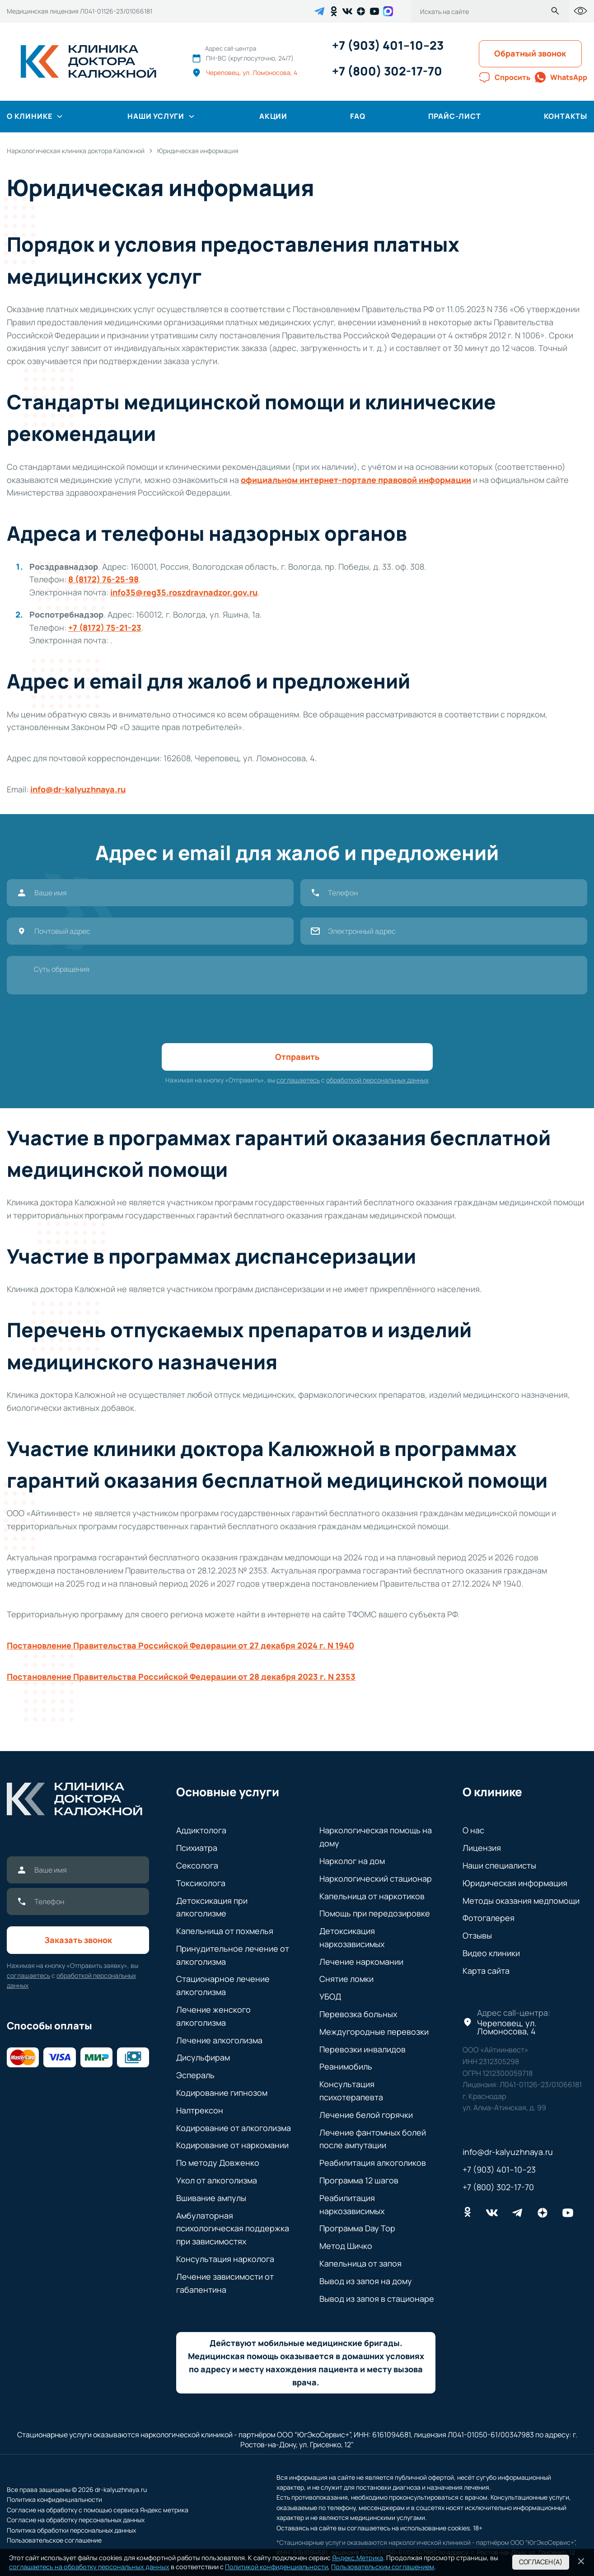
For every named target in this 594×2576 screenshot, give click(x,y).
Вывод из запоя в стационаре (376, 2298)
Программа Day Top (357, 2228)
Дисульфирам (203, 2057)
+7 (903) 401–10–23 (388, 45)
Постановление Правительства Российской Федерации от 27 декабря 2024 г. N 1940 (180, 1645)
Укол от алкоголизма (216, 2180)
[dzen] (361, 11)
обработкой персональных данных (377, 1080)
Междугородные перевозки (374, 2031)
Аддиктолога (201, 1830)
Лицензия (482, 1847)
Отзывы (477, 1935)
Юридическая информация (515, 1883)
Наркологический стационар (375, 1878)
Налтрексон (199, 2110)
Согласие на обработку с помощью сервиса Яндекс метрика (97, 2510)
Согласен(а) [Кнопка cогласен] (540, 2561)
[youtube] (374, 11)
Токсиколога (200, 1883)
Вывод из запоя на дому (365, 2281)
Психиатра (196, 1847)
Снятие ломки (346, 1978)
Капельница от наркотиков (372, 1896)
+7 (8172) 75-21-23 (104, 627)
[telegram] (319, 11)
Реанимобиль (345, 2066)
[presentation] (297, 1018)
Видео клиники (491, 1953)
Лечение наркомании (361, 1961)
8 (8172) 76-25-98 (103, 579)
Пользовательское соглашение (54, 2540)
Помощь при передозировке (374, 1913)
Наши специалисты (499, 1865)
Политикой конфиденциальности (276, 2566)
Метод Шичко (345, 2245)
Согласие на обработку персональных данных (76, 2519)
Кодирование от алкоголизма (233, 2127)
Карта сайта (486, 1970)
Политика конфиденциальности (54, 2499)
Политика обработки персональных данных (71, 2530)
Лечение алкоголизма (219, 2040)
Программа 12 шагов (358, 2180)
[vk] (347, 11)
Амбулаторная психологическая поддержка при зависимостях (232, 2228)
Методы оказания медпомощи (521, 1900)
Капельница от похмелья (224, 1930)
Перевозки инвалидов (362, 2049)
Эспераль (195, 2075)
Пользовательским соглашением (382, 2566)
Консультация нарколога (225, 2258)
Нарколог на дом (352, 1860)
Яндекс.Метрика (357, 2557)
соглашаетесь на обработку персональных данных (89, 2566)
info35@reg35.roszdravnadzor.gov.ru (183, 592)
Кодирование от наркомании (232, 2145)
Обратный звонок (530, 53)
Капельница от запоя (360, 2263)
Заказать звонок (78, 1939)
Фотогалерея (488, 1917)
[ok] (334, 11)
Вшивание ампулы (211, 2197)
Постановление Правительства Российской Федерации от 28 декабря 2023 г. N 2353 (181, 1676)
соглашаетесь (298, 1080)
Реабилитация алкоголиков (372, 2162)
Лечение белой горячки (366, 2114)
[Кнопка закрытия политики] (581, 2561)
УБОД (330, 1996)
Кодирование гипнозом (221, 2092)
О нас (473, 1830)
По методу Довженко (217, 2162)
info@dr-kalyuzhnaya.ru (78, 789)
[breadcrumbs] (76, 151)
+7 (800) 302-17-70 (387, 71)
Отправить (297, 1056)
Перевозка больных (358, 2014)
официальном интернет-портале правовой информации (356, 479)
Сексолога (197, 1865)
